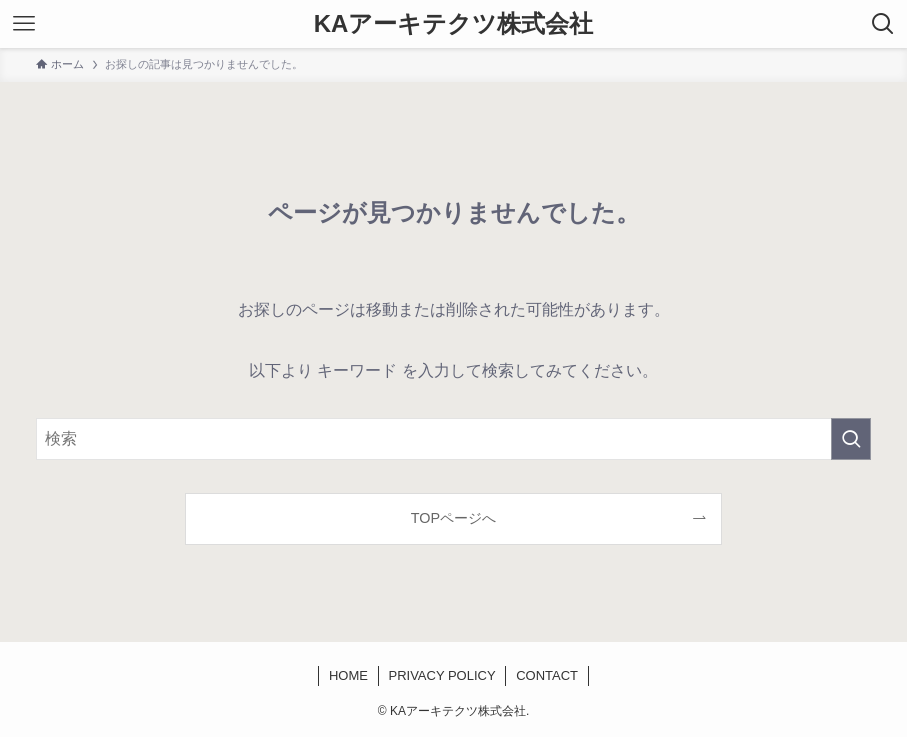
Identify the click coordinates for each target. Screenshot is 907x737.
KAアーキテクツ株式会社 (454, 24)
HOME (348, 675)
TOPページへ (453, 518)
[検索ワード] (453, 439)
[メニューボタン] (24, 24)
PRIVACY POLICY (441, 675)
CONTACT (547, 675)
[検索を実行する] (851, 439)
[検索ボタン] (883, 24)
